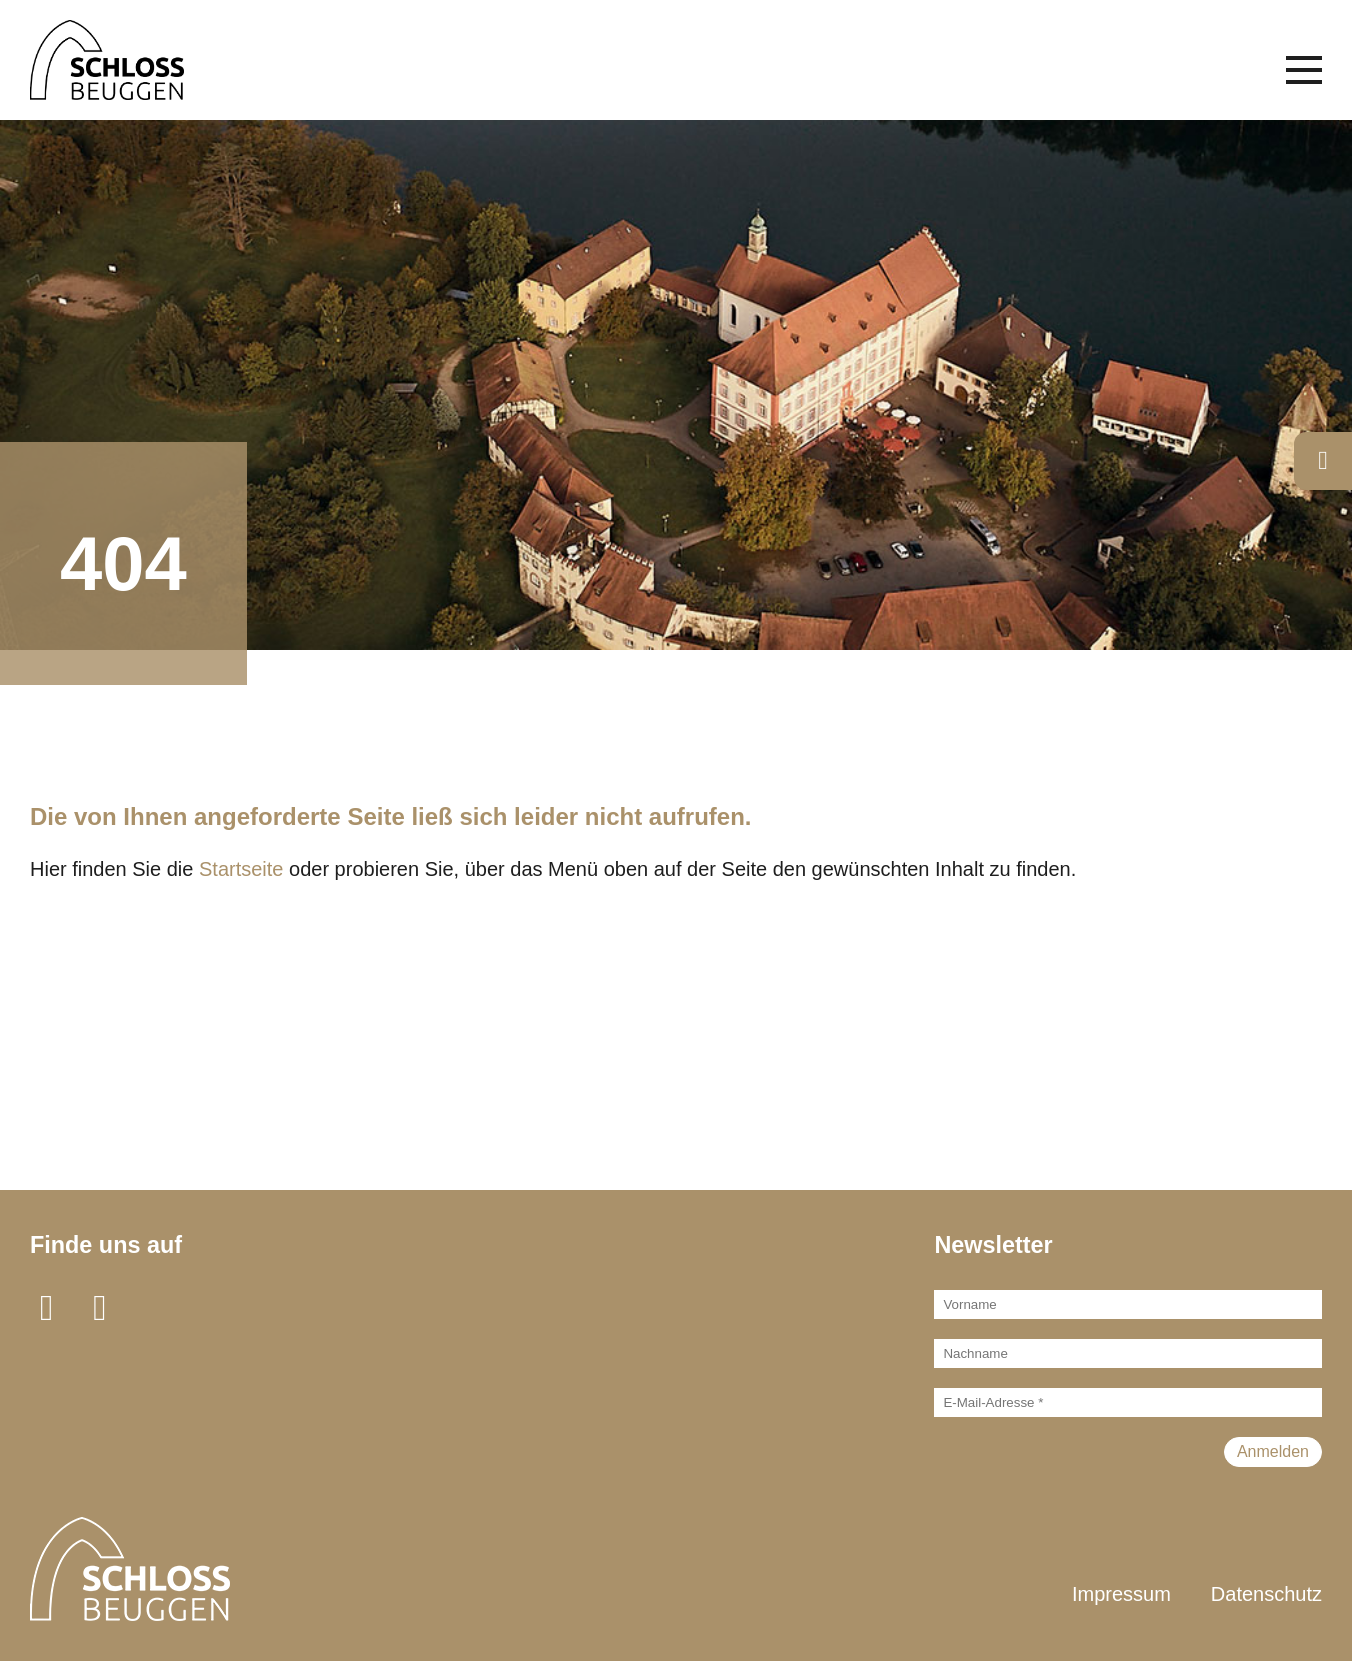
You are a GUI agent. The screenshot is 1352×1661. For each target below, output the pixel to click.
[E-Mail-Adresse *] (1128, 1402)
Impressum (1121, 1594)
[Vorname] (1128, 1304)
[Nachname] (1128, 1353)
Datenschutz (1266, 1594)
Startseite (241, 869)
